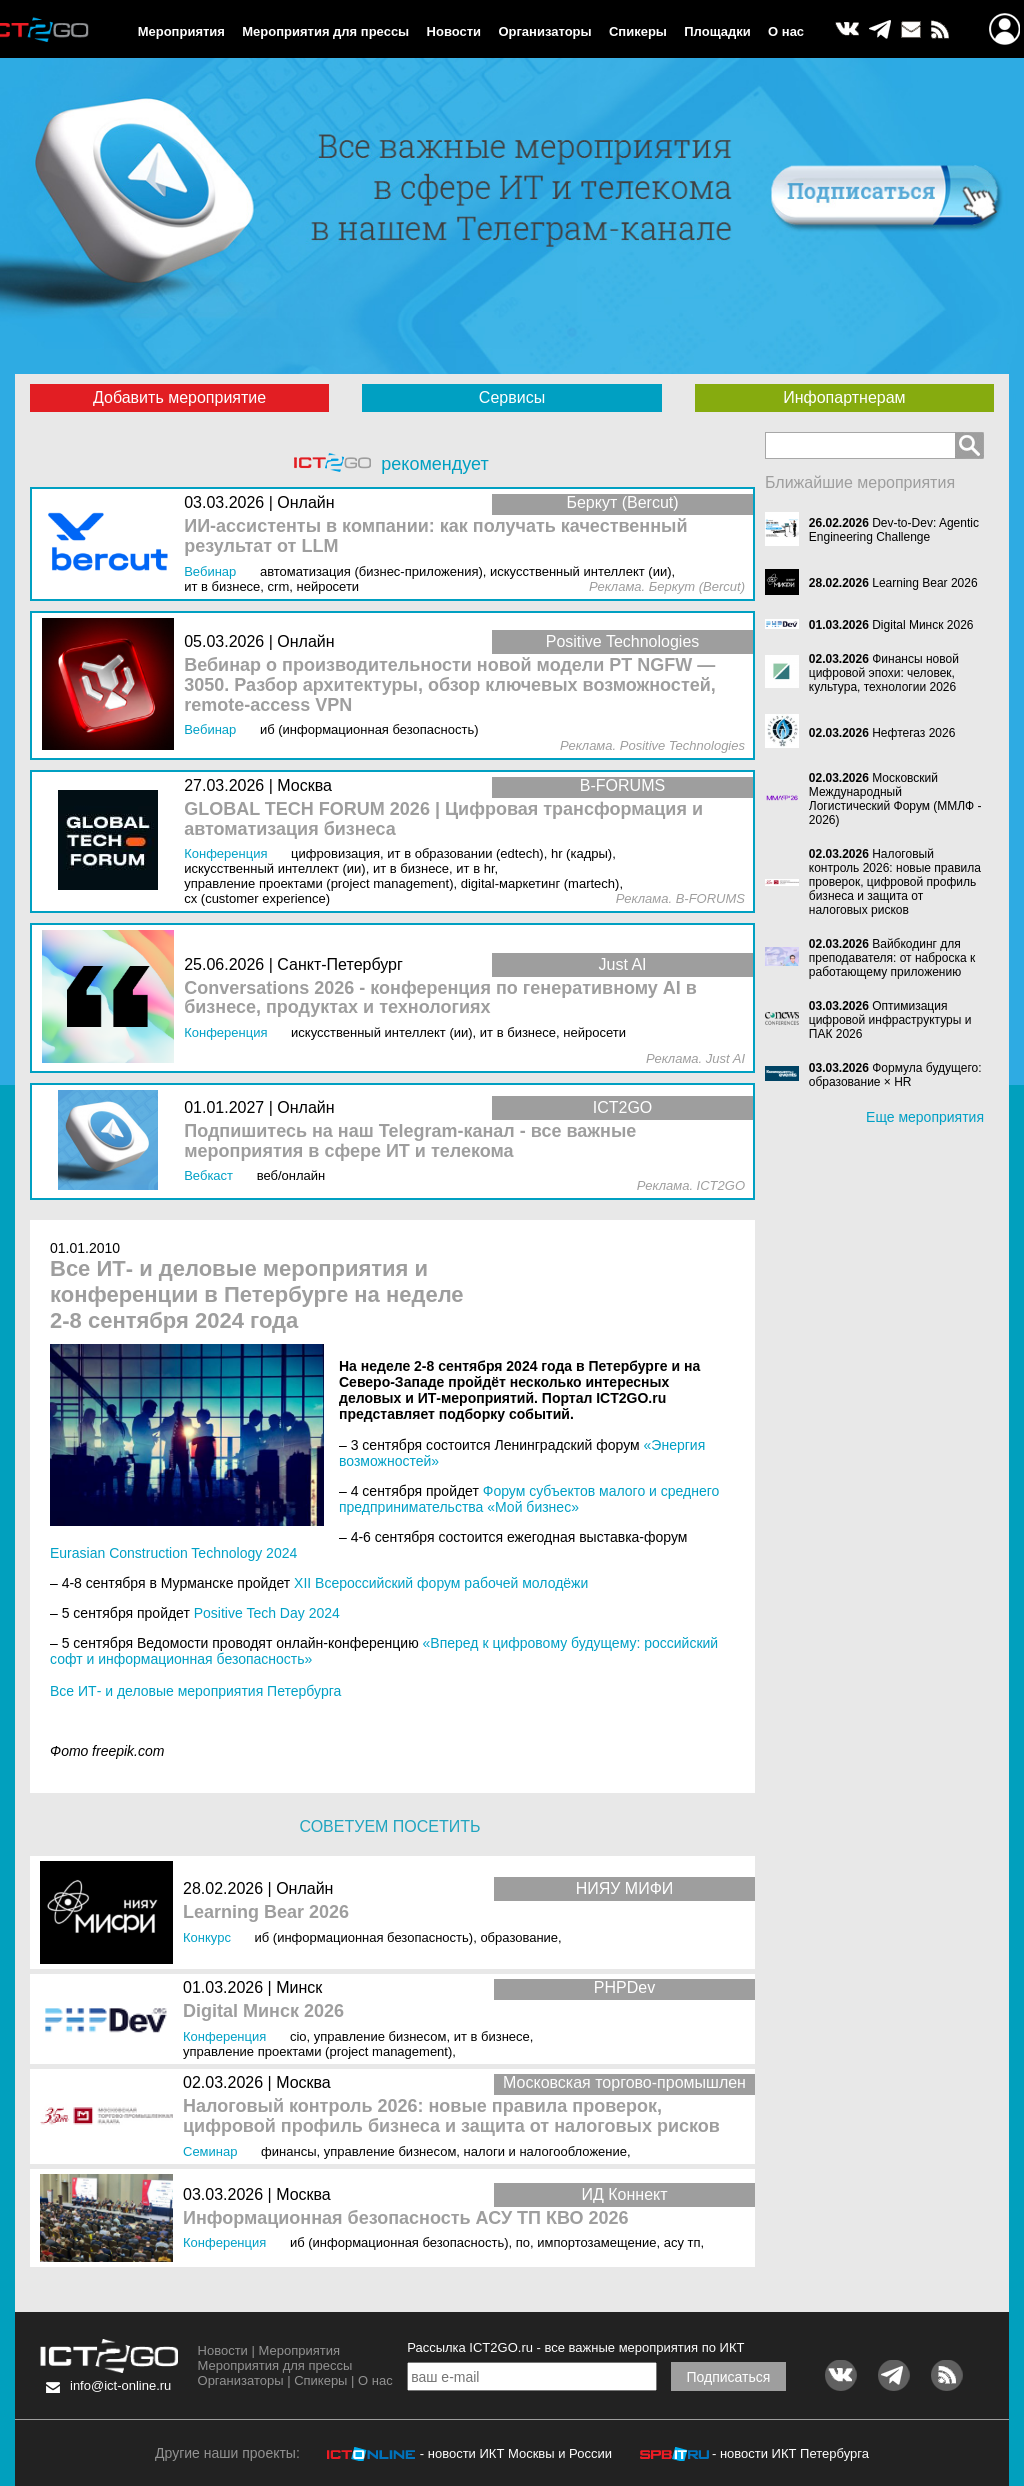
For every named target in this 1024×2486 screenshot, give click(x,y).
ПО (523, 2242)
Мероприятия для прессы (325, 31)
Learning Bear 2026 (266, 1912)
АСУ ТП (682, 2242)
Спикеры (638, 31)
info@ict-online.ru (120, 2385)
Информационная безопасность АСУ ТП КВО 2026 (406, 2218)
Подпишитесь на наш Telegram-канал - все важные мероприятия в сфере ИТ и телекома (410, 1141)
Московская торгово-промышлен (624, 2082)
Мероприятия (181, 31)
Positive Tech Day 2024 (267, 1613)
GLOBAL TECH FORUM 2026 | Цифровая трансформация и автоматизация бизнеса (443, 819)
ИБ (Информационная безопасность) (364, 1937)
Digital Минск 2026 (263, 2011)
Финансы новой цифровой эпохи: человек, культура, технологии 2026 (884, 673)
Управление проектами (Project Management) (317, 2051)
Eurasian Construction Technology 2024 (173, 1553)
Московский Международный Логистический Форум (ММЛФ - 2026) (895, 799)
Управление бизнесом (380, 2036)
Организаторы (544, 31)
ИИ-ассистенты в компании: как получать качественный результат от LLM (435, 536)
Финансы (288, 2151)
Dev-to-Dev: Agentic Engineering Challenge (894, 530)
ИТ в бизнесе (492, 2036)
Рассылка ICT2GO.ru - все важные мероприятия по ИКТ (575, 2347)
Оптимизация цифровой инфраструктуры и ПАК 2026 (890, 1020)
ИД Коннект (624, 2194)
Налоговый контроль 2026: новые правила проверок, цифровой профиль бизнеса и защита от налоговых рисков (451, 2116)
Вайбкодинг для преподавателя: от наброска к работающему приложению (892, 958)
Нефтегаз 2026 (913, 733)
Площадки (717, 31)
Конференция (224, 2036)
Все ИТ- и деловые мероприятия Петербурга (195, 1691)
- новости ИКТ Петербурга (790, 2453)
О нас (786, 31)
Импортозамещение (596, 2242)
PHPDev (624, 1987)
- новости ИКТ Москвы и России (516, 2453)
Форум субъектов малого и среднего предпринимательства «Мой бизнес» (529, 1499)
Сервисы (512, 397)
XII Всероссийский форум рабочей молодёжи (441, 1583)
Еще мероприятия (925, 1117)
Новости (454, 31)
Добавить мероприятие (179, 397)
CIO (298, 2036)
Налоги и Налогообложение (545, 2151)
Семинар (210, 2151)
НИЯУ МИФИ (625, 1888)
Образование (519, 1937)
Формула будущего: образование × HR (895, 1075)
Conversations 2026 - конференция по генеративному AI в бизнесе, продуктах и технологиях (440, 998)
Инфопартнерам (844, 397)
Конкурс (207, 1937)
